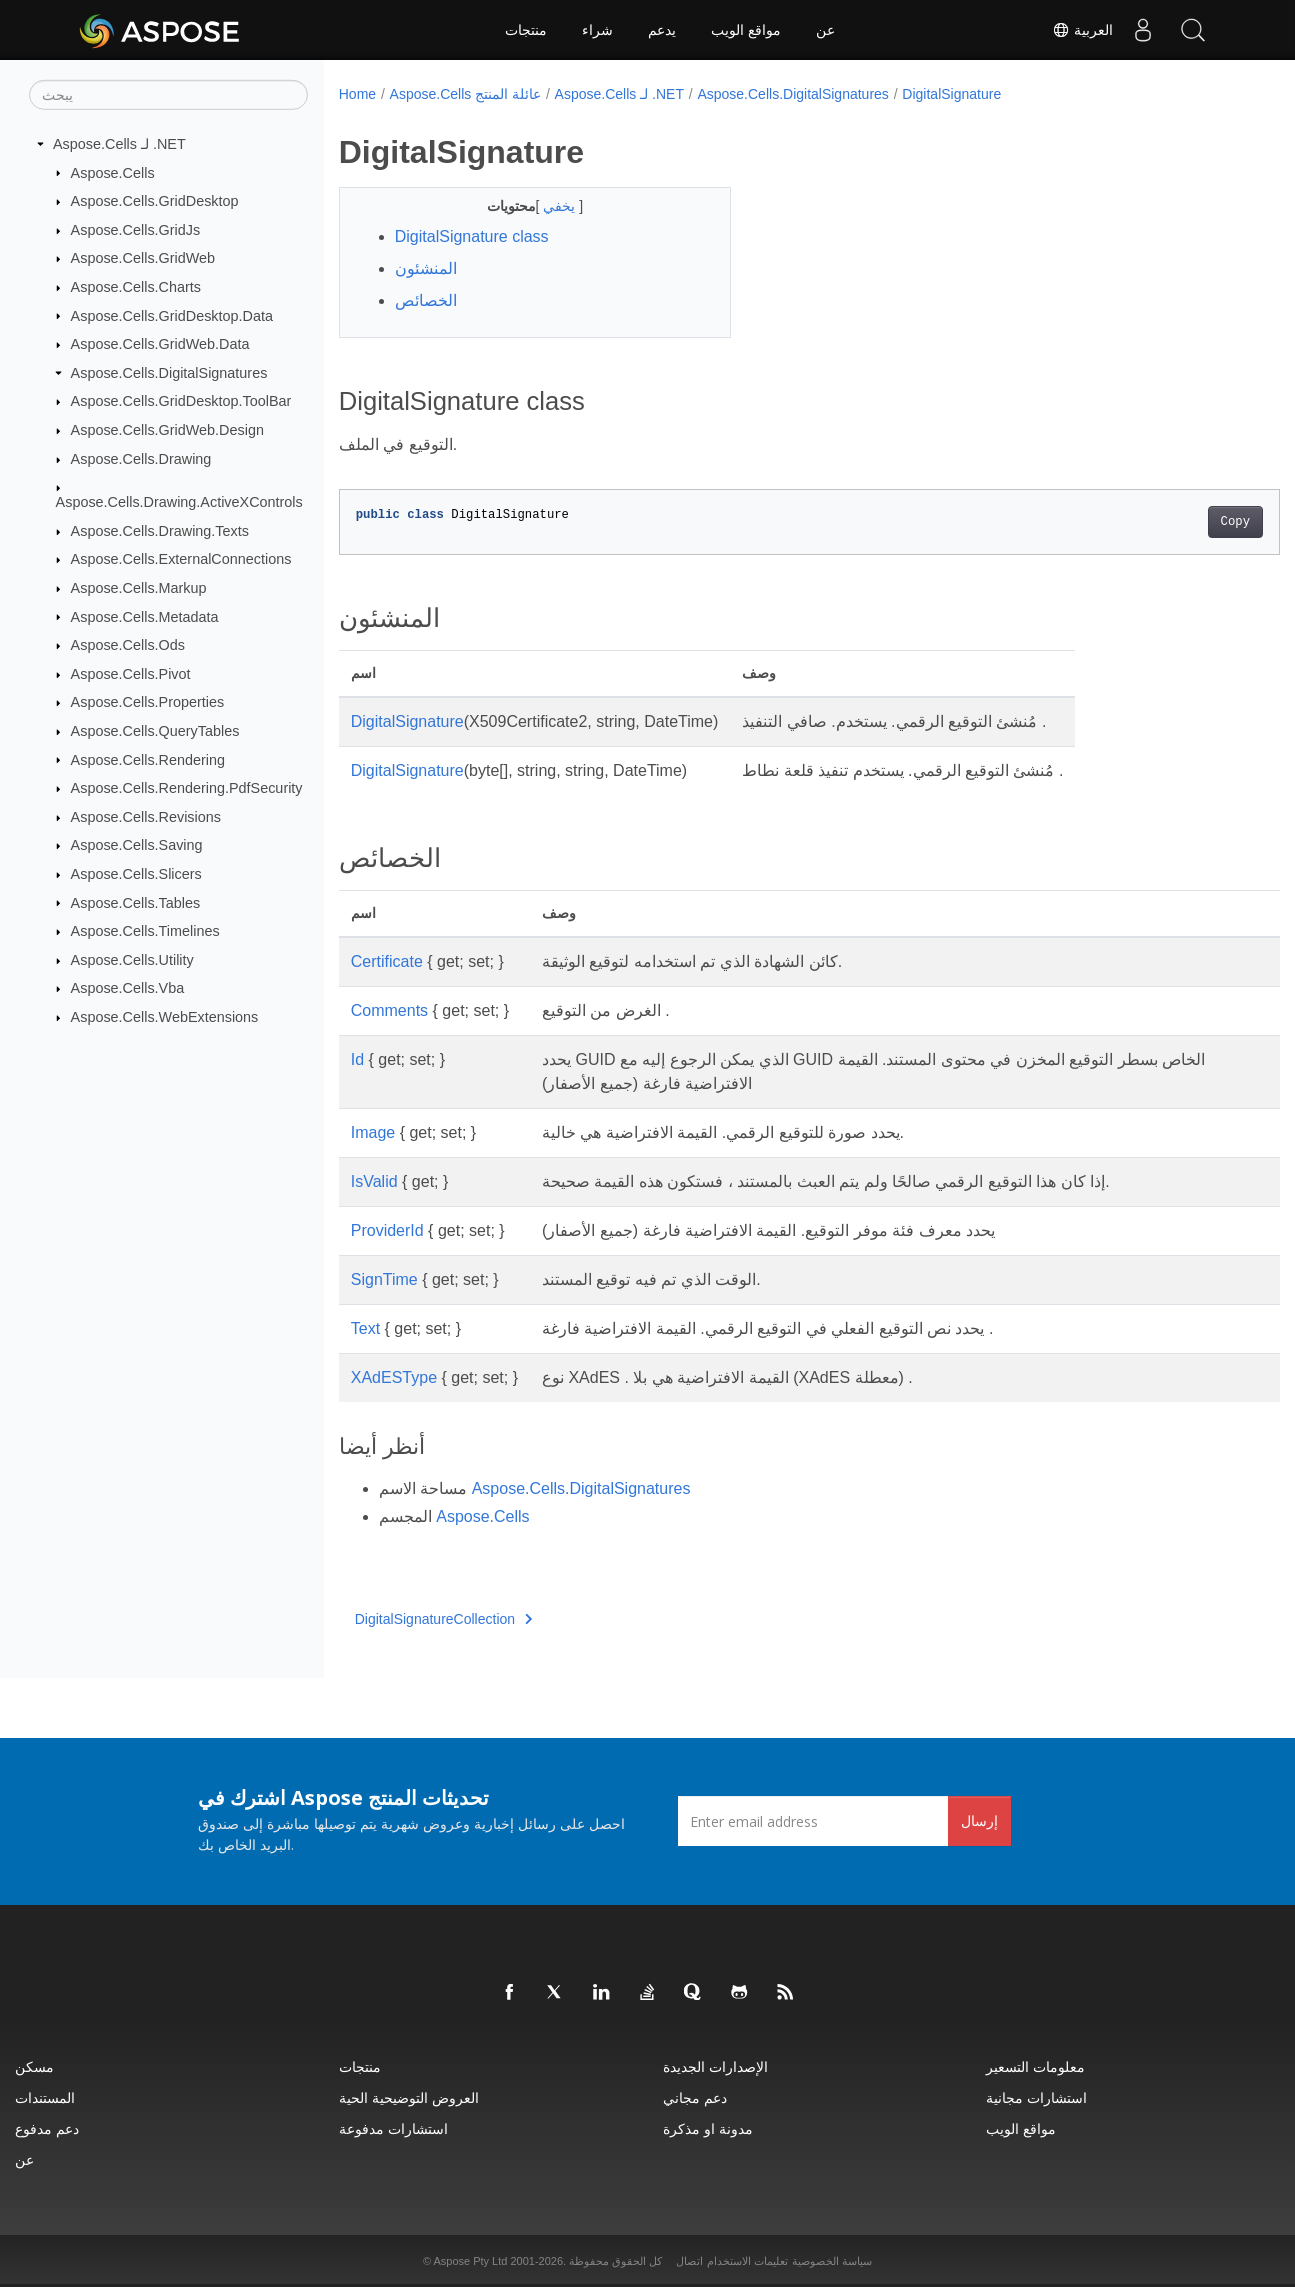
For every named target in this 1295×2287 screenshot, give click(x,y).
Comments (389, 1010)
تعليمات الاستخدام (747, 2261)
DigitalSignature (951, 94)
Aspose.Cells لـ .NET (119, 144)
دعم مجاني (695, 2097)
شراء (597, 30)
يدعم (662, 30)
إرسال (979, 1820)
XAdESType (394, 1377)
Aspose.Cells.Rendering (148, 759)
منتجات (526, 30)
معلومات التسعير (1035, 2066)
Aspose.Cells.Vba (128, 988)
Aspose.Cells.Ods (128, 645)
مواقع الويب (746, 30)
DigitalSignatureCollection (444, 1619)
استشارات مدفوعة (393, 2128)
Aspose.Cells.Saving (137, 845)
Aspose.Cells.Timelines (145, 931)
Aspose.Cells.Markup (139, 588)
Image (373, 1132)
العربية (1082, 30)
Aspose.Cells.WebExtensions (165, 1017)
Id (357, 1059)
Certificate (387, 961)
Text (365, 1328)
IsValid (374, 1181)
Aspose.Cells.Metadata (145, 616)
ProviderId (387, 1230)
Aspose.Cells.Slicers (136, 874)
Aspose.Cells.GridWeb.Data (160, 344)
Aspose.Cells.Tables (136, 902)
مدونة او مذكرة (708, 2128)
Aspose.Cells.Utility (132, 960)
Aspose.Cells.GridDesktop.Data (172, 315)
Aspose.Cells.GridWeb (143, 258)
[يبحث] (168, 95)
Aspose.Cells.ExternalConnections (181, 559)
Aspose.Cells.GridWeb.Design (167, 430)
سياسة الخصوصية (832, 2261)
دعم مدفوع (47, 2128)
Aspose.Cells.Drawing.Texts (160, 531)
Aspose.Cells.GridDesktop (155, 201)
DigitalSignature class (472, 236)
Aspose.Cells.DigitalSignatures (169, 373)
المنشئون (426, 268)
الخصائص (426, 300)
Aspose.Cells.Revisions (146, 817)
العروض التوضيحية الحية (409, 2097)
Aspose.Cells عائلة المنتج (465, 94)
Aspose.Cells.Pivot (131, 674)
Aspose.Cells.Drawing (141, 459)
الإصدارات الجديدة (715, 2066)
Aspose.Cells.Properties (148, 702)
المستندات (45, 2097)
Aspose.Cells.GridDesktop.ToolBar (181, 401)
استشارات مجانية (1036, 2097)
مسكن (34, 2066)
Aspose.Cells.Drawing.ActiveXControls (179, 502)
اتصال (689, 2261)
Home (357, 94)
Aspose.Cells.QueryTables (155, 731)
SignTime (384, 1279)
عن (825, 30)
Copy (1169, 522)
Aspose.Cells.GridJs (136, 230)
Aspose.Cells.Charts (136, 287)
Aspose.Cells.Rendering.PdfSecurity (187, 788)
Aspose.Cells (113, 172)
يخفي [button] (548, 206)
